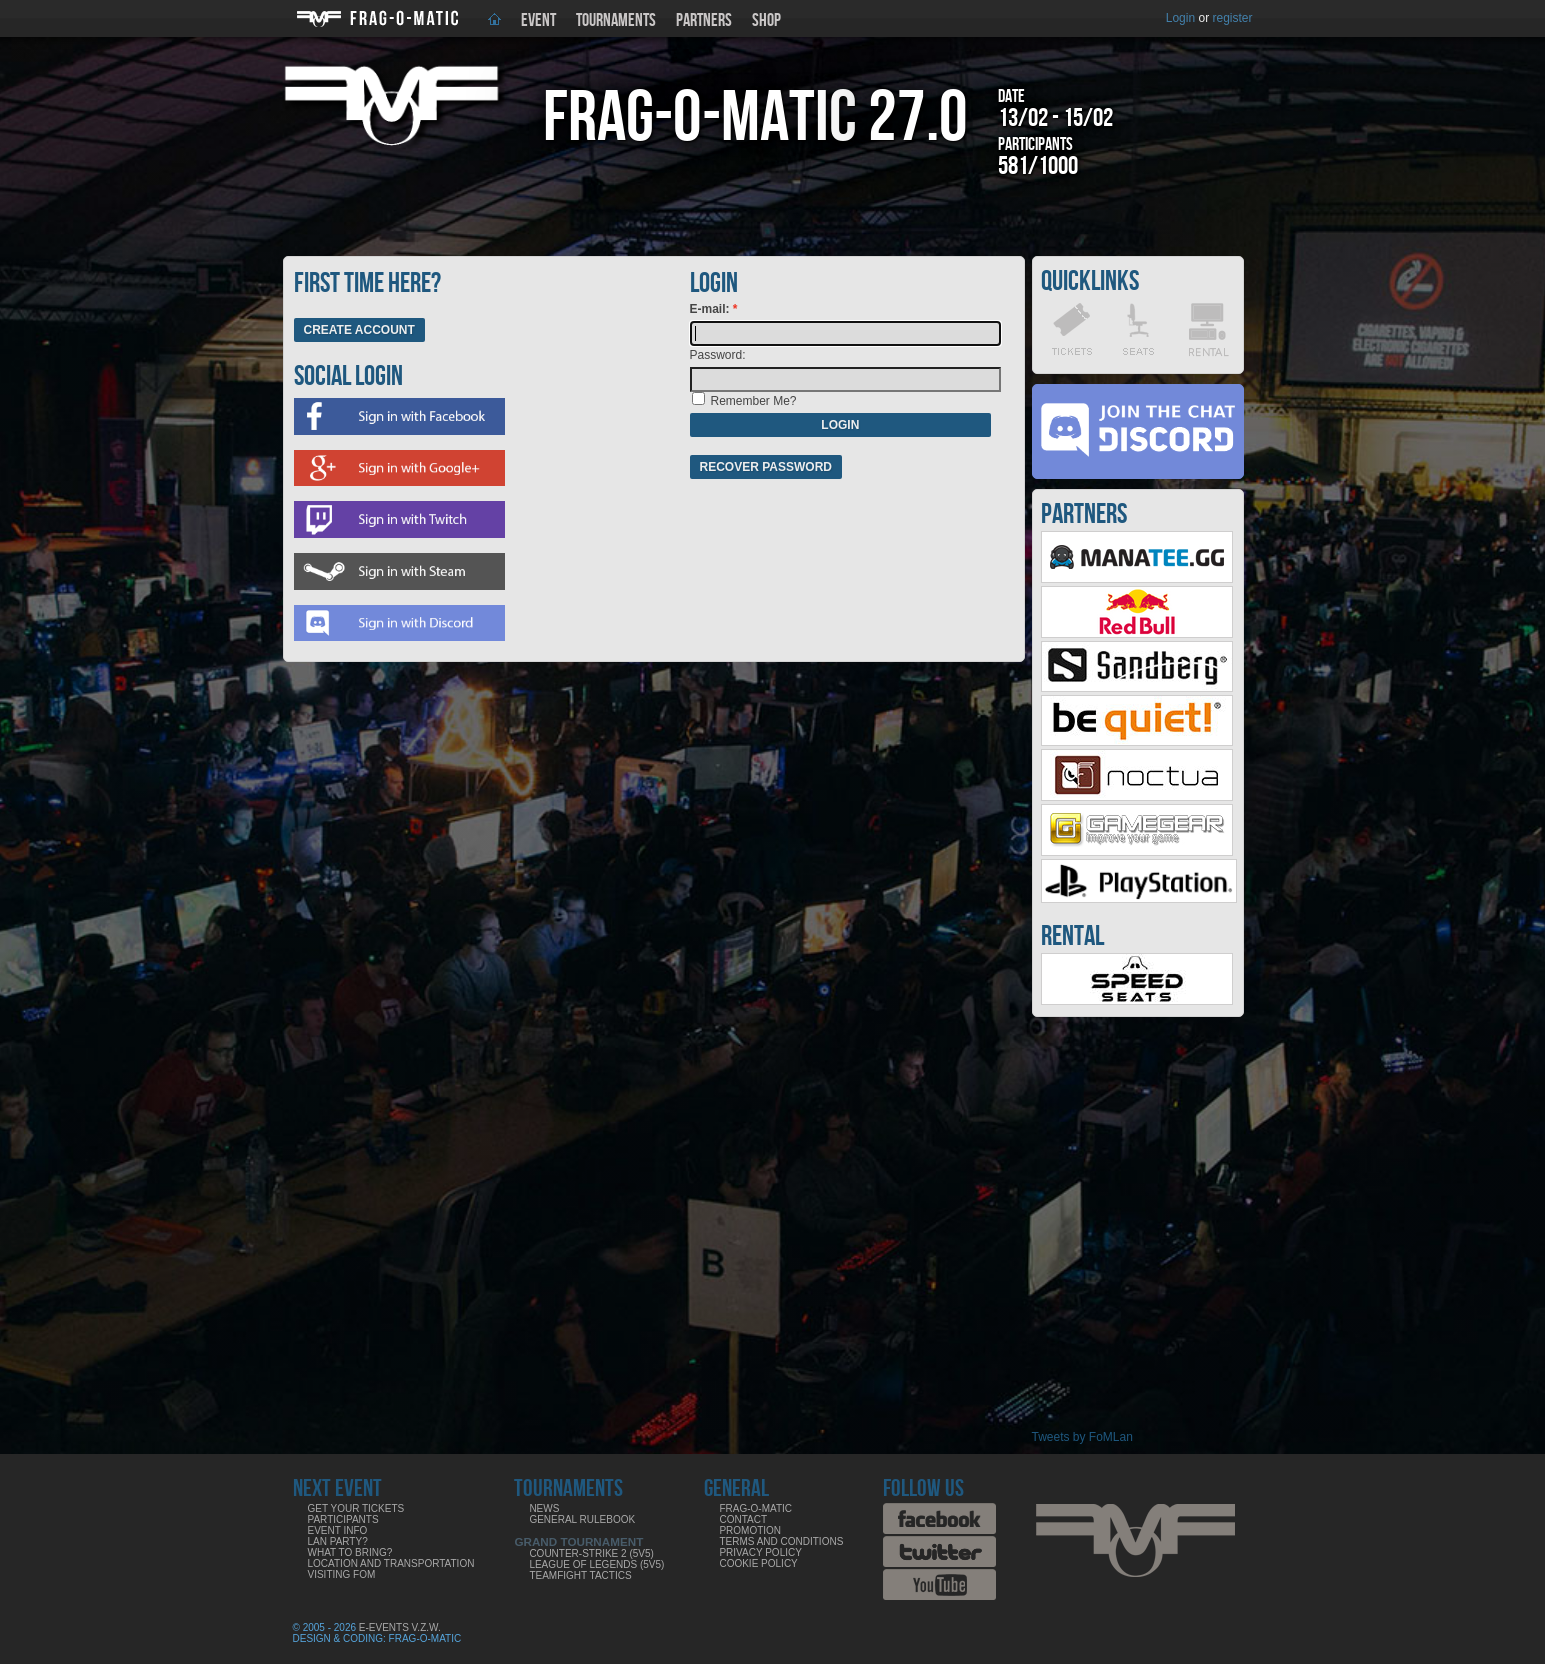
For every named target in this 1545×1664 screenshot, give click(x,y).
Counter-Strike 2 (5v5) (591, 1553)
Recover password (766, 467)
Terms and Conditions (781, 1541)
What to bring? (350, 1552)
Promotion (750, 1530)
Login (1180, 18)
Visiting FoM (342, 1574)
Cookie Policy (758, 1563)
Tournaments (616, 20)
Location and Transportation (391, 1563)
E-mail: (711, 309)
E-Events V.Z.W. (400, 1627)
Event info (338, 1530)
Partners (704, 20)
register (1232, 18)
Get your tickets (356, 1508)
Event (538, 20)
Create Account (359, 330)
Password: (718, 355)
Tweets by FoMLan (1082, 1437)
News (544, 1508)
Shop (766, 20)
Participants (343, 1519)
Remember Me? (754, 401)
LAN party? (338, 1541)
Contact (743, 1519)
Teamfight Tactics (580, 1575)
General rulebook (582, 1519)
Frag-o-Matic (755, 1508)
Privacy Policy (760, 1552)
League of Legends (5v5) (596, 1564)
